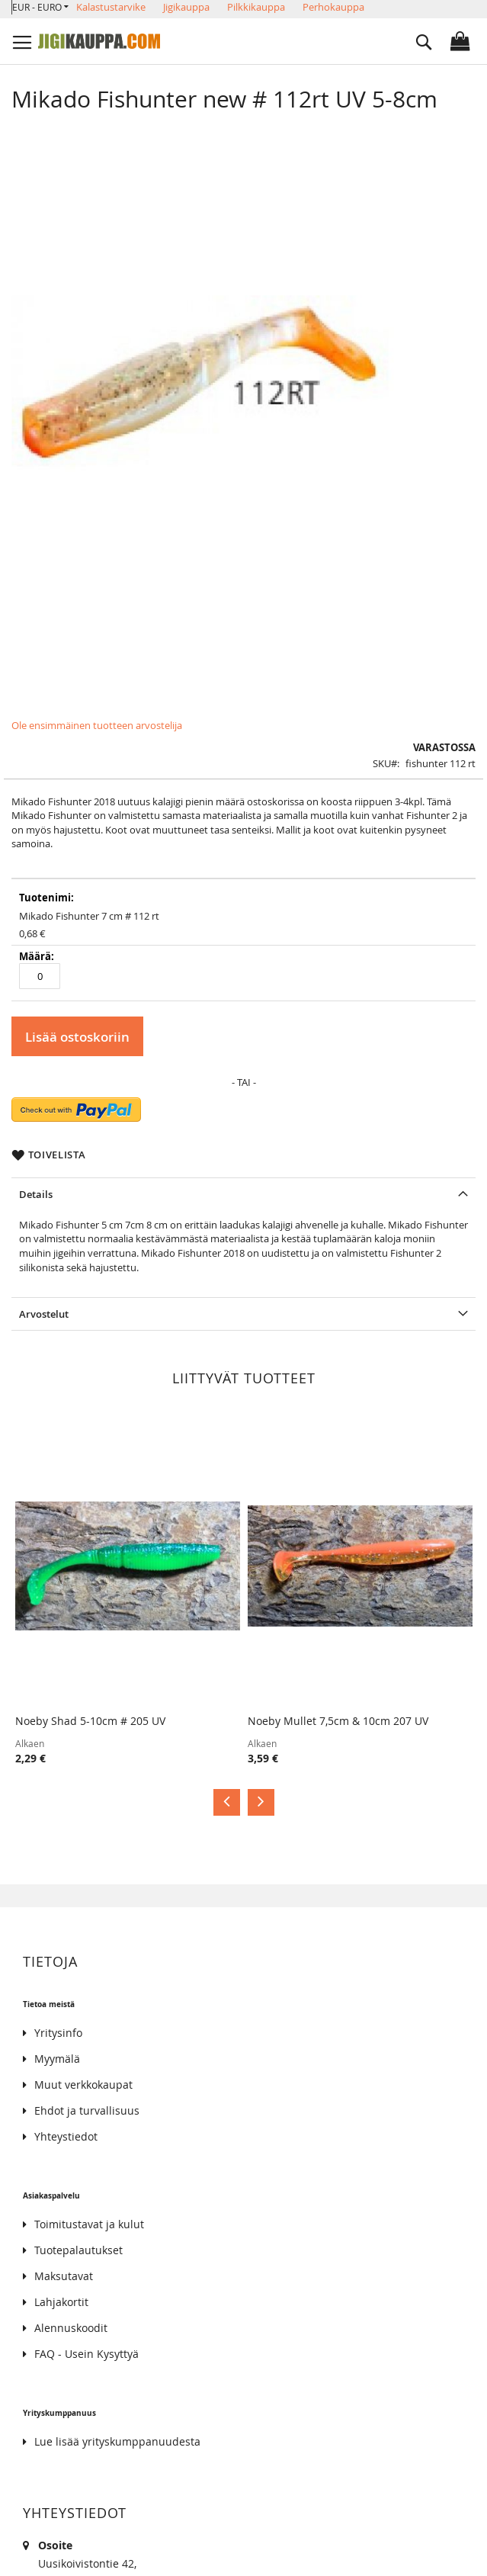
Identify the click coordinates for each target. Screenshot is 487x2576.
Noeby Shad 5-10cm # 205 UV (90, 1721)
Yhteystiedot (66, 2136)
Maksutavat (63, 2276)
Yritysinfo (58, 2032)
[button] (40, 7)
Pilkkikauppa (256, 7)
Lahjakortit (61, 2302)
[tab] (243, 1193)
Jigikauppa (186, 7)
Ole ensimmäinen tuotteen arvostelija (96, 725)
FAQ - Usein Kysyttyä (86, 2353)
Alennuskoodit (70, 2328)
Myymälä (57, 2058)
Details (36, 1194)
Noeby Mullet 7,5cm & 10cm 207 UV (338, 1721)
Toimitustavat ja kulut (89, 2224)
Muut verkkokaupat (83, 2084)
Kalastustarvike (111, 7)
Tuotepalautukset (78, 2250)
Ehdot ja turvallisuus (86, 2110)
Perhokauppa (333, 7)
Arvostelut (44, 1314)
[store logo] (99, 41)
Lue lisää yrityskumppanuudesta (117, 2441)
